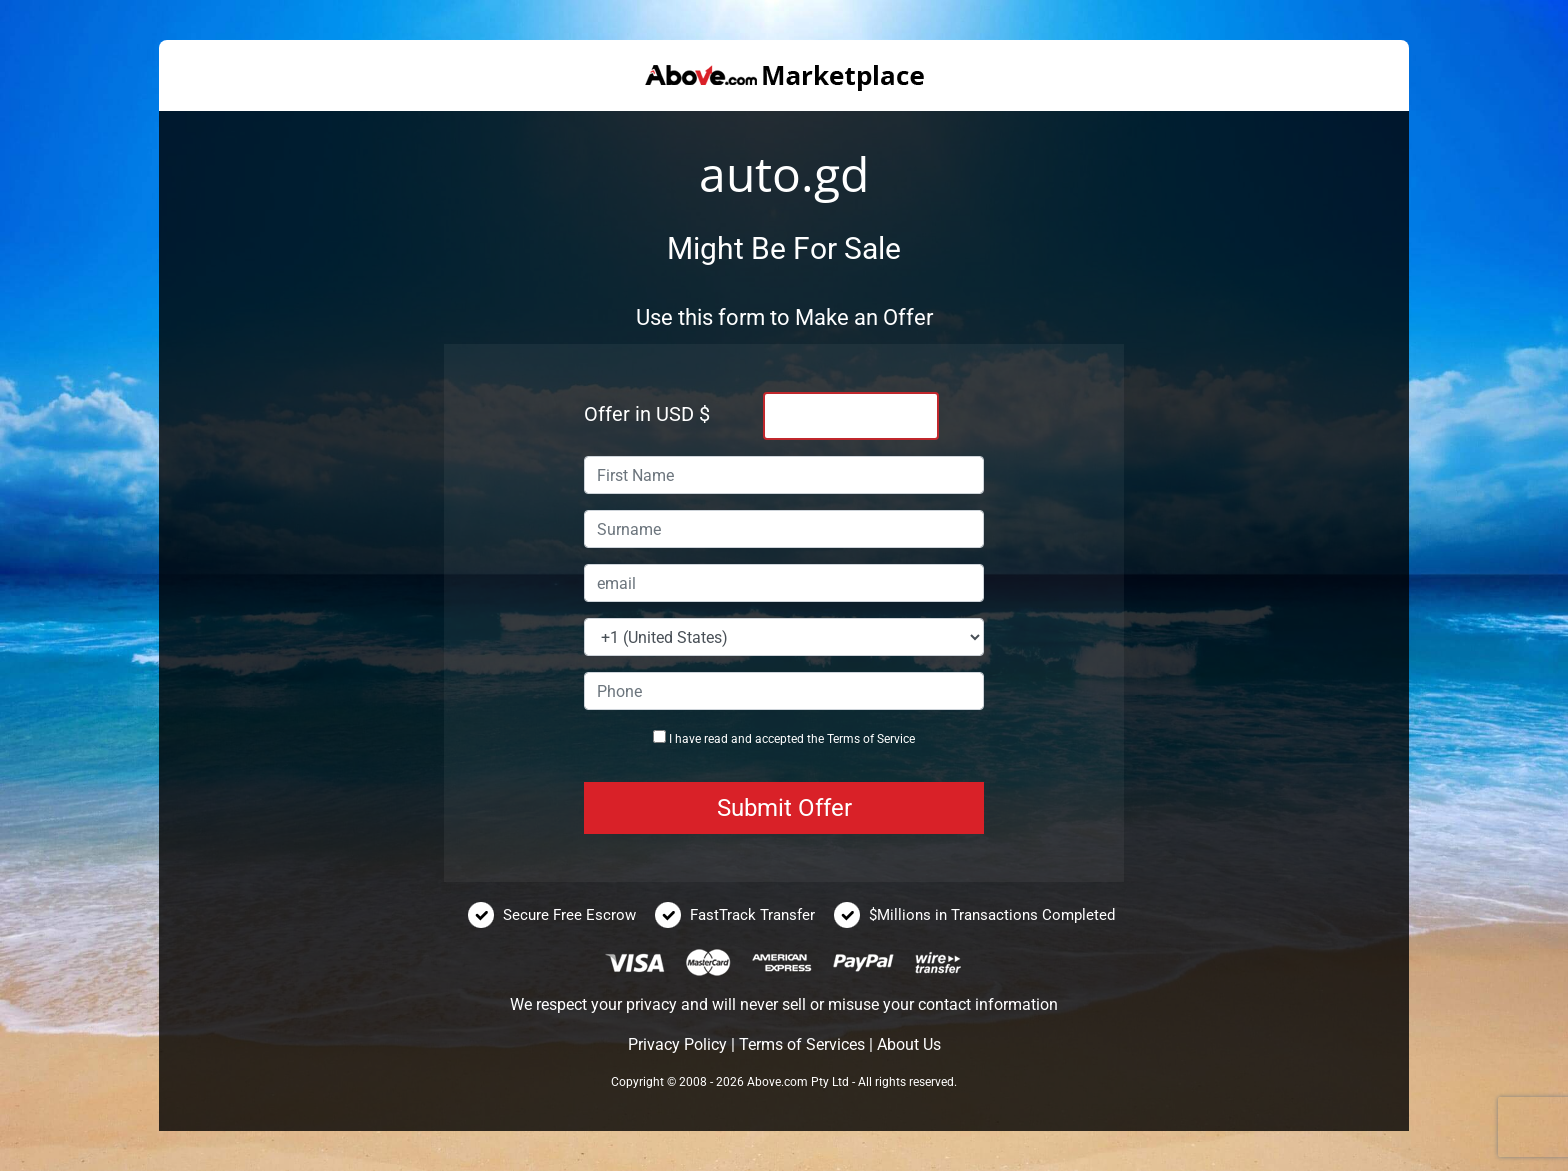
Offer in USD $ (647, 414)
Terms (843, 739)
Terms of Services (802, 1044)
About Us (909, 1044)
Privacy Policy (677, 1044)
